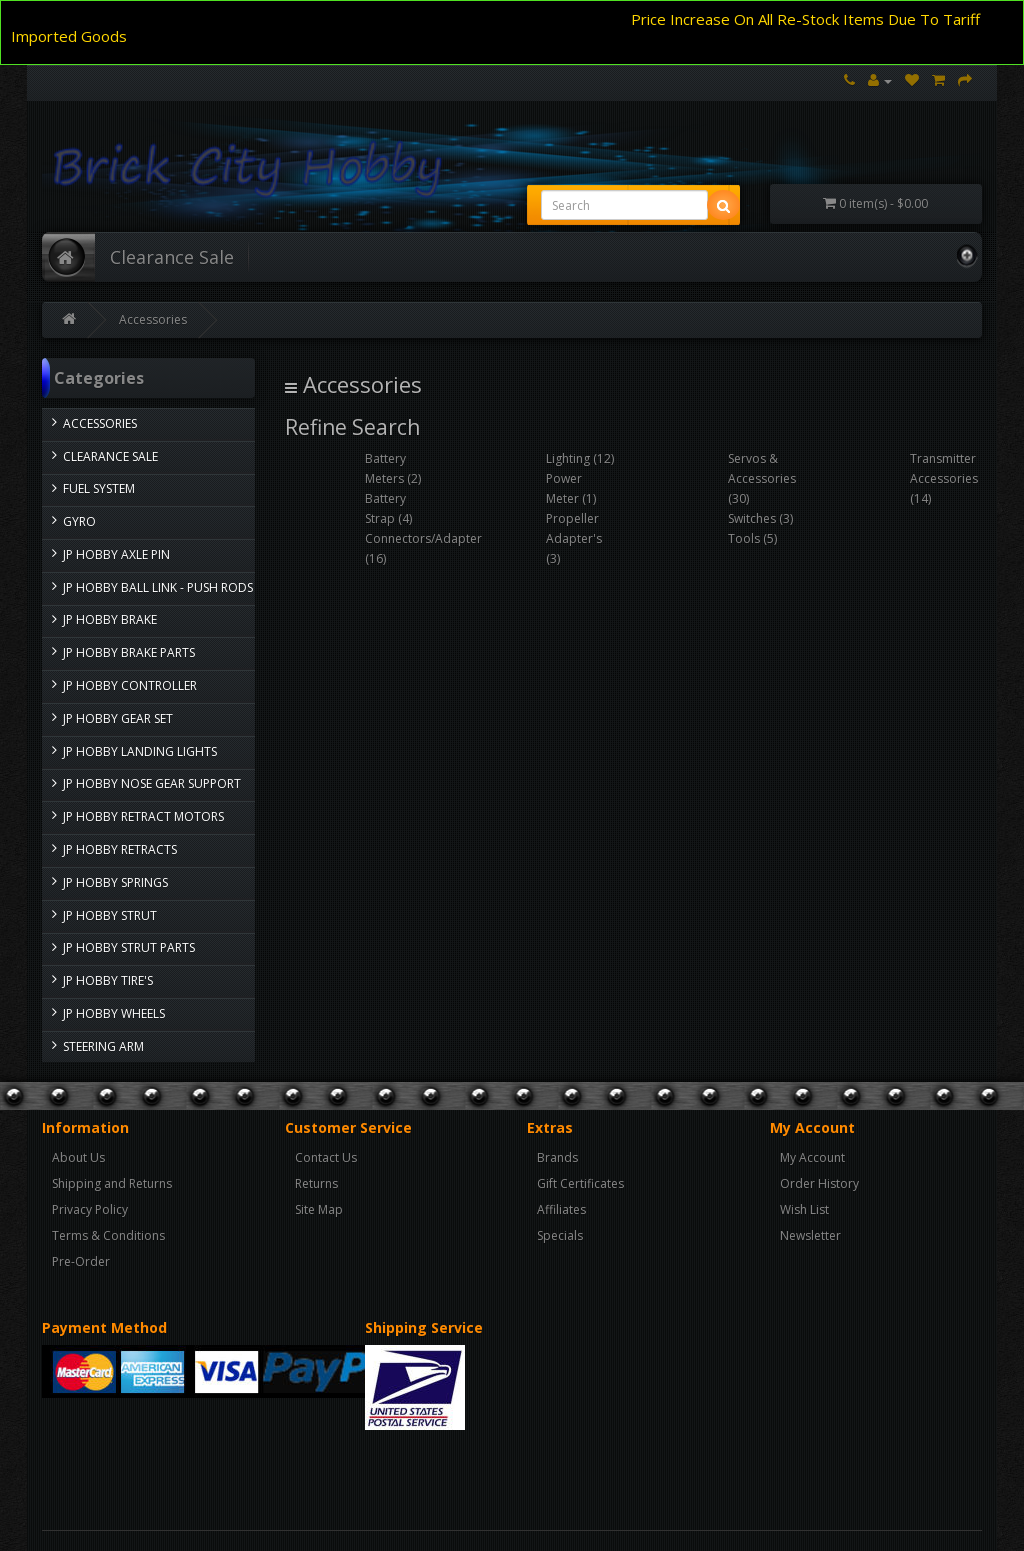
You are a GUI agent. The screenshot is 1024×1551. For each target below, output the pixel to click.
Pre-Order (81, 1261)
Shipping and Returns (112, 1183)
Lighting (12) (580, 458)
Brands (557, 1157)
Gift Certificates (580, 1183)
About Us (78, 1157)
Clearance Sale (172, 257)
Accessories (153, 319)
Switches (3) (760, 518)
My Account (812, 1157)
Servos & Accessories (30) (762, 478)
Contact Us (326, 1157)
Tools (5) (752, 538)
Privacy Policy (90, 1209)
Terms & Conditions (108, 1235)
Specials (560, 1235)
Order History (819, 1183)
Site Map (319, 1209)
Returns (316, 1183)
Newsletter (810, 1235)
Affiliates (561, 1209)
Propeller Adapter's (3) (574, 538)
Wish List (804, 1209)
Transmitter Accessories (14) (944, 478)
